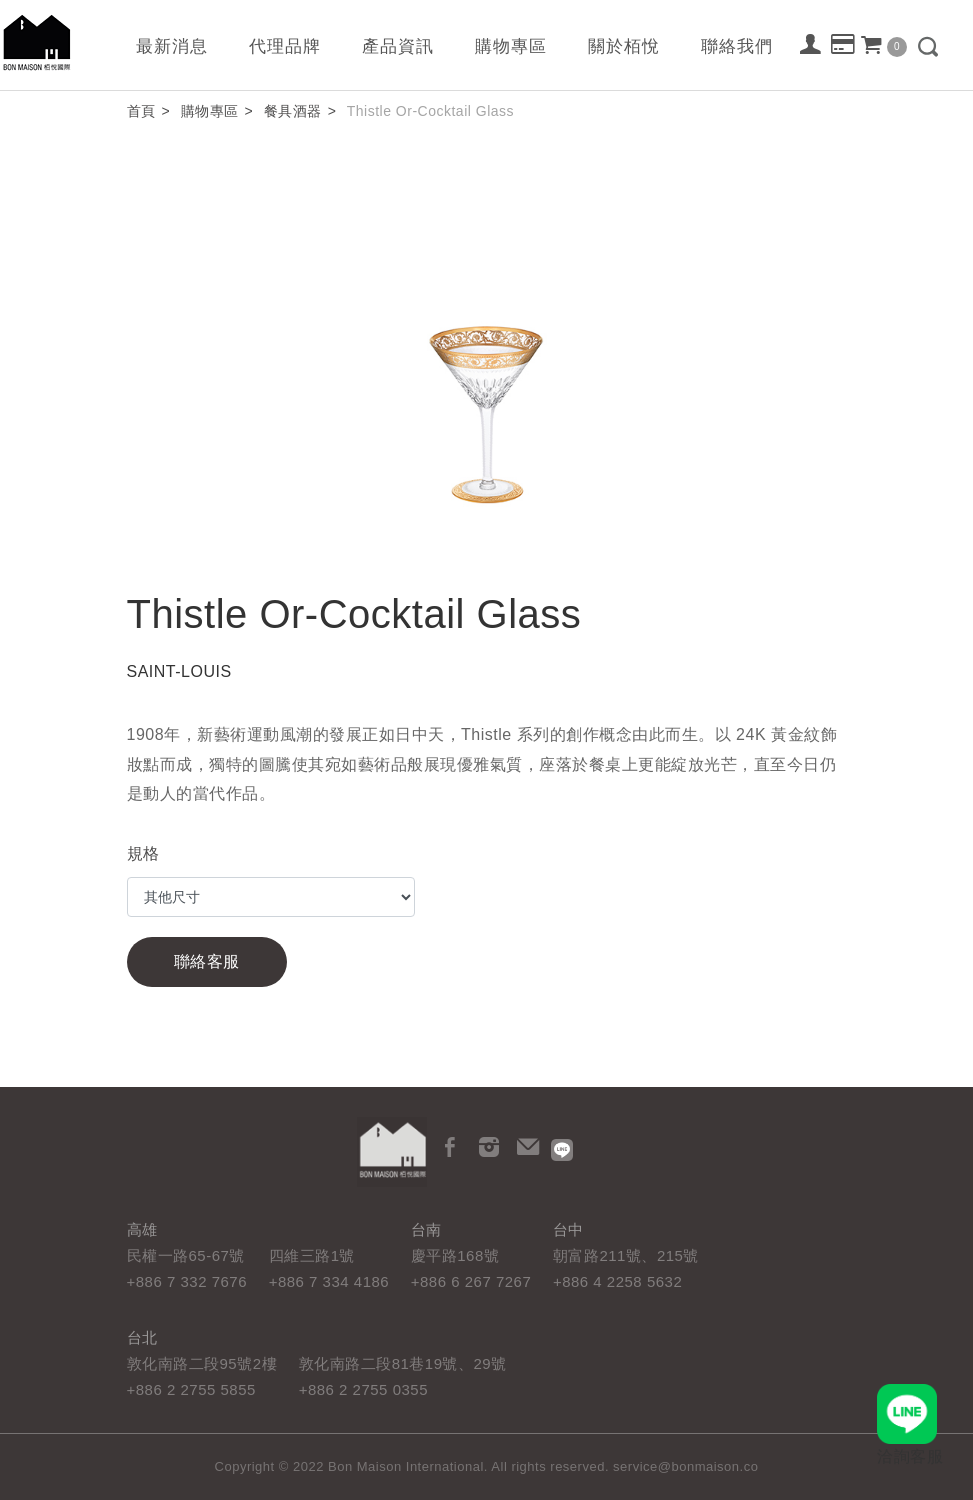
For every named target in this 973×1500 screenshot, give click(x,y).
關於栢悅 (624, 46)
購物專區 (511, 46)
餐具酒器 (293, 111)
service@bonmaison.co (685, 1466)
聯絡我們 (737, 46)
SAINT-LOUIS (179, 671)
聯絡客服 (207, 961)
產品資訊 (398, 46)
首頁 (141, 111)
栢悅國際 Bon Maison (37, 42)
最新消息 (172, 46)
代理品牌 (285, 46)
